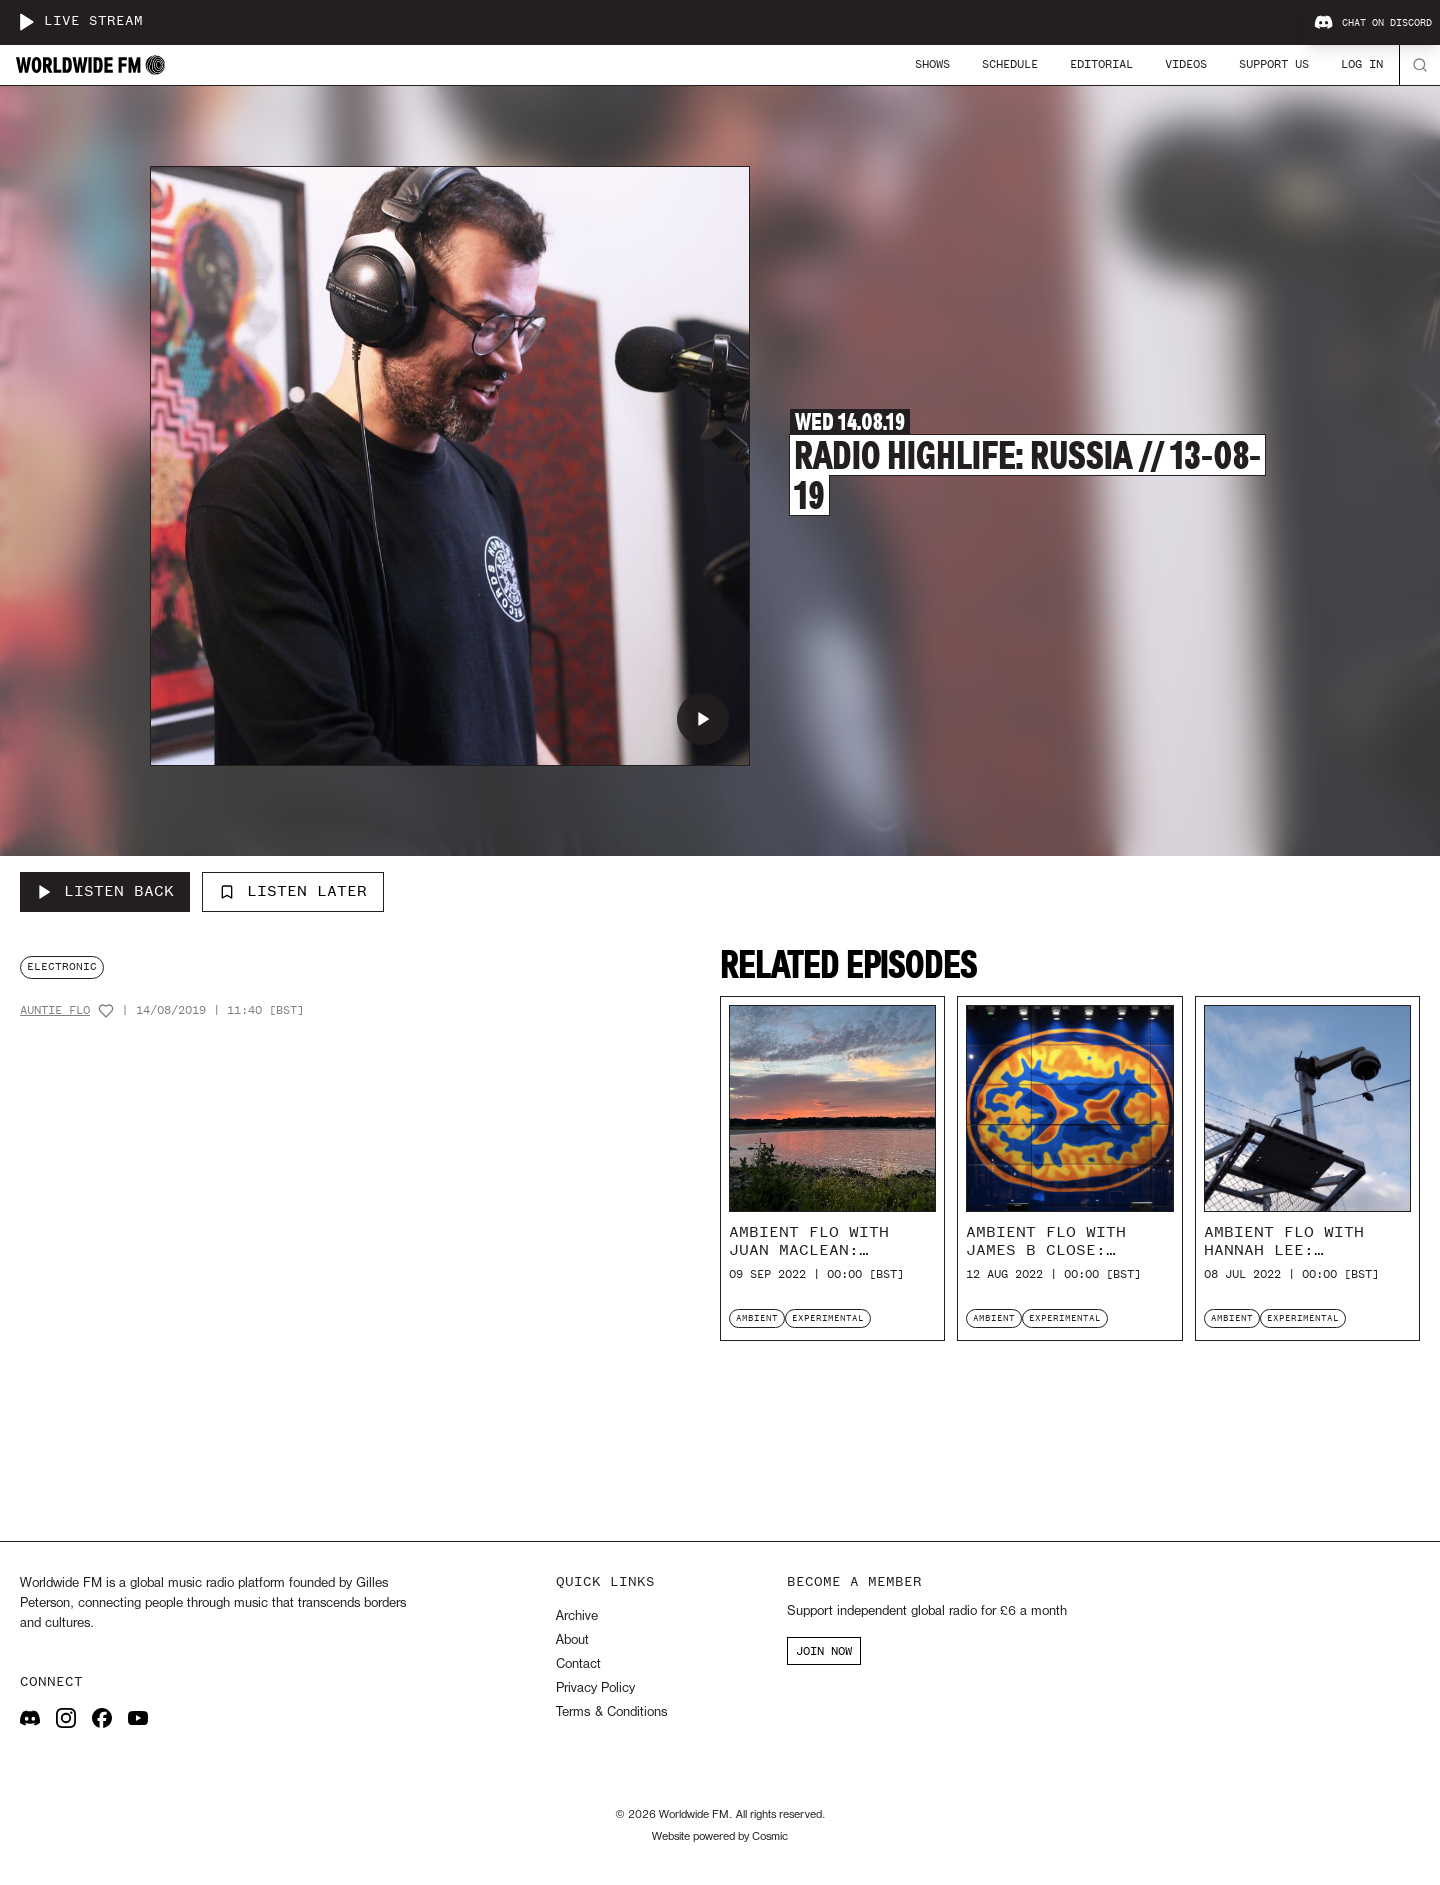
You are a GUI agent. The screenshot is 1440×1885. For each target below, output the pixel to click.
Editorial (1101, 64)
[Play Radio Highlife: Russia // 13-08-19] (703, 719)
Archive (577, 1616)
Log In (1362, 64)
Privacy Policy (595, 1688)
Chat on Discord (1373, 23)
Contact (578, 1664)
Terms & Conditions (611, 1712)
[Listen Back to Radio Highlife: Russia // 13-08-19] (105, 892)
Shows (932, 64)
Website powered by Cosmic (720, 1837)
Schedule (1010, 64)
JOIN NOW (824, 1651)
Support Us (1274, 64)
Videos (1186, 64)
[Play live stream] (26, 22)
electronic (62, 966)
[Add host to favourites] (106, 1011)
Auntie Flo (55, 1010)
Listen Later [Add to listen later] (293, 891)
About (572, 1640)
